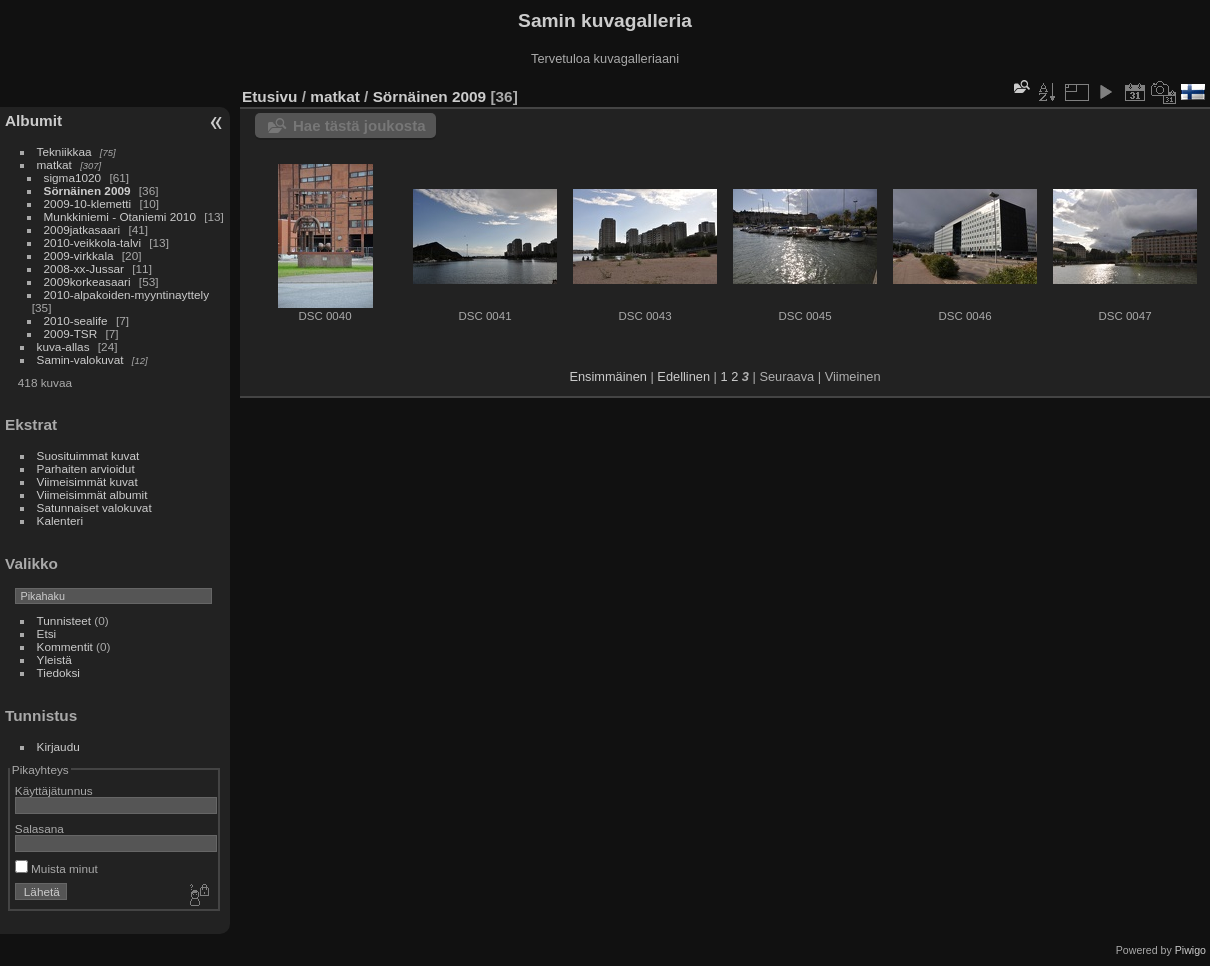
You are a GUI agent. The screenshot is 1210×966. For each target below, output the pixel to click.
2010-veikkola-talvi (92, 242)
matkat (54, 164)
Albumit (33, 120)
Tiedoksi (58, 672)
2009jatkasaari (82, 229)
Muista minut (56, 868)
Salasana (39, 828)
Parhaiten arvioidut (86, 468)
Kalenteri (60, 520)
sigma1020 (73, 177)
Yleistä (54, 659)
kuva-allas (63, 346)
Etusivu (269, 96)
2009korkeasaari (87, 281)
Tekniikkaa (64, 151)
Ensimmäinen (608, 376)
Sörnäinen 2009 (87, 190)
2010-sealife (76, 320)
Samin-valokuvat (80, 359)
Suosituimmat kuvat (88, 455)
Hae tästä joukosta (359, 125)
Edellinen (683, 376)
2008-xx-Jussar (86, 268)
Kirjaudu (58, 746)
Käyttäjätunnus (54, 790)
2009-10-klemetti (88, 203)
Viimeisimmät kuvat (87, 481)
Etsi (47, 633)
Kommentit (65, 646)
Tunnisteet (64, 620)
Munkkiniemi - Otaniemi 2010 (120, 216)
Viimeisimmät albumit (92, 494)
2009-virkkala (79, 255)
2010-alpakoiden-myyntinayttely (126, 294)
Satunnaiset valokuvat (94, 507)
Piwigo (1190, 950)
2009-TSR (71, 333)
